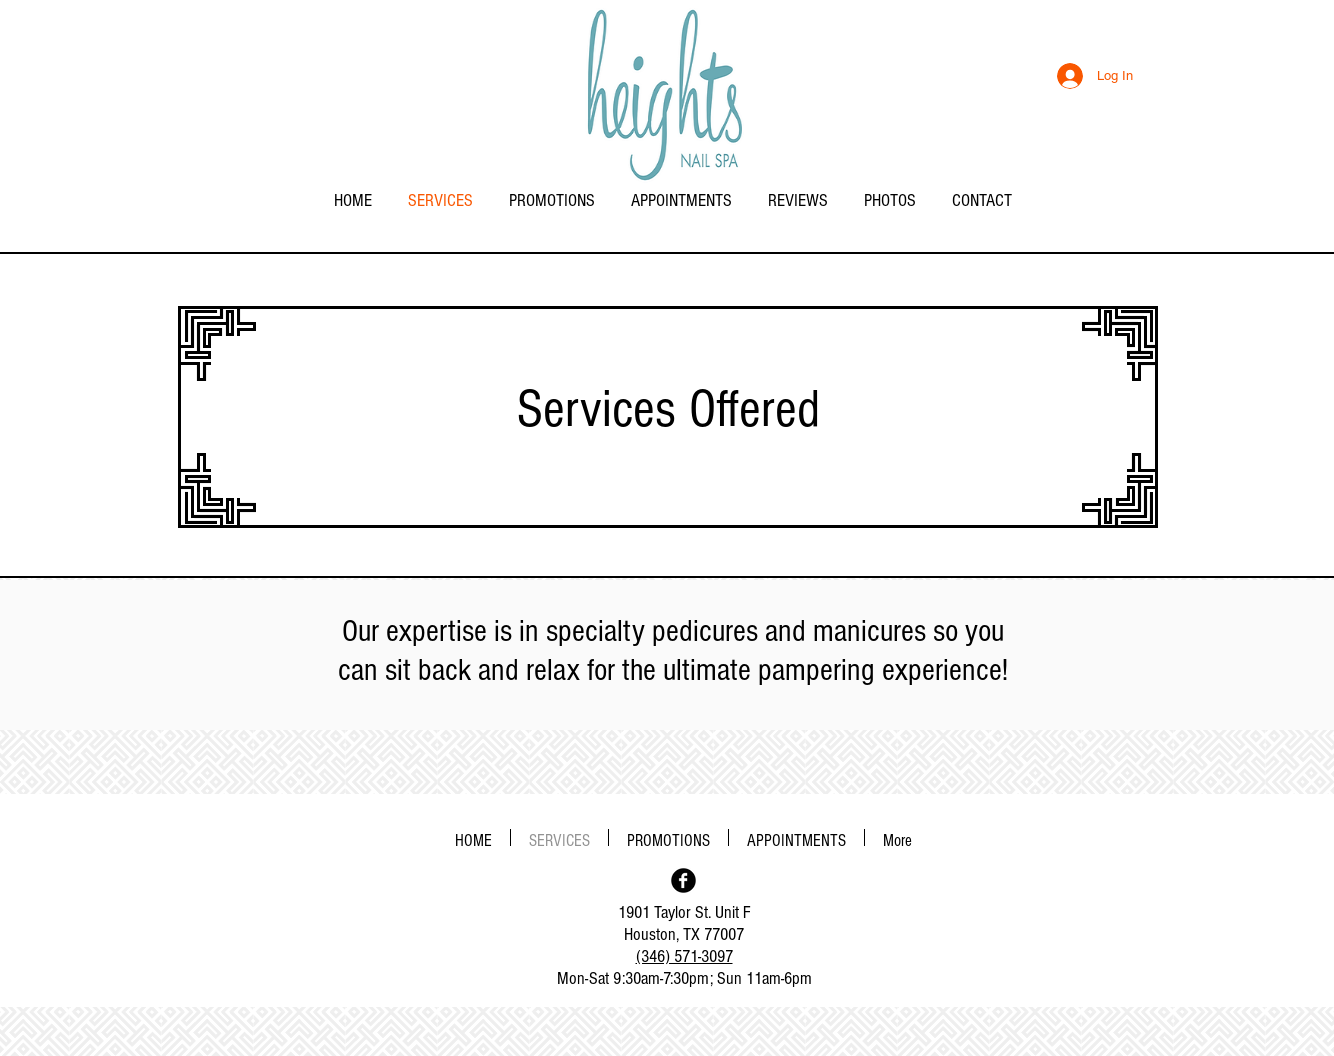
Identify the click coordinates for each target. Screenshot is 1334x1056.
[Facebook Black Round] (683, 880)
